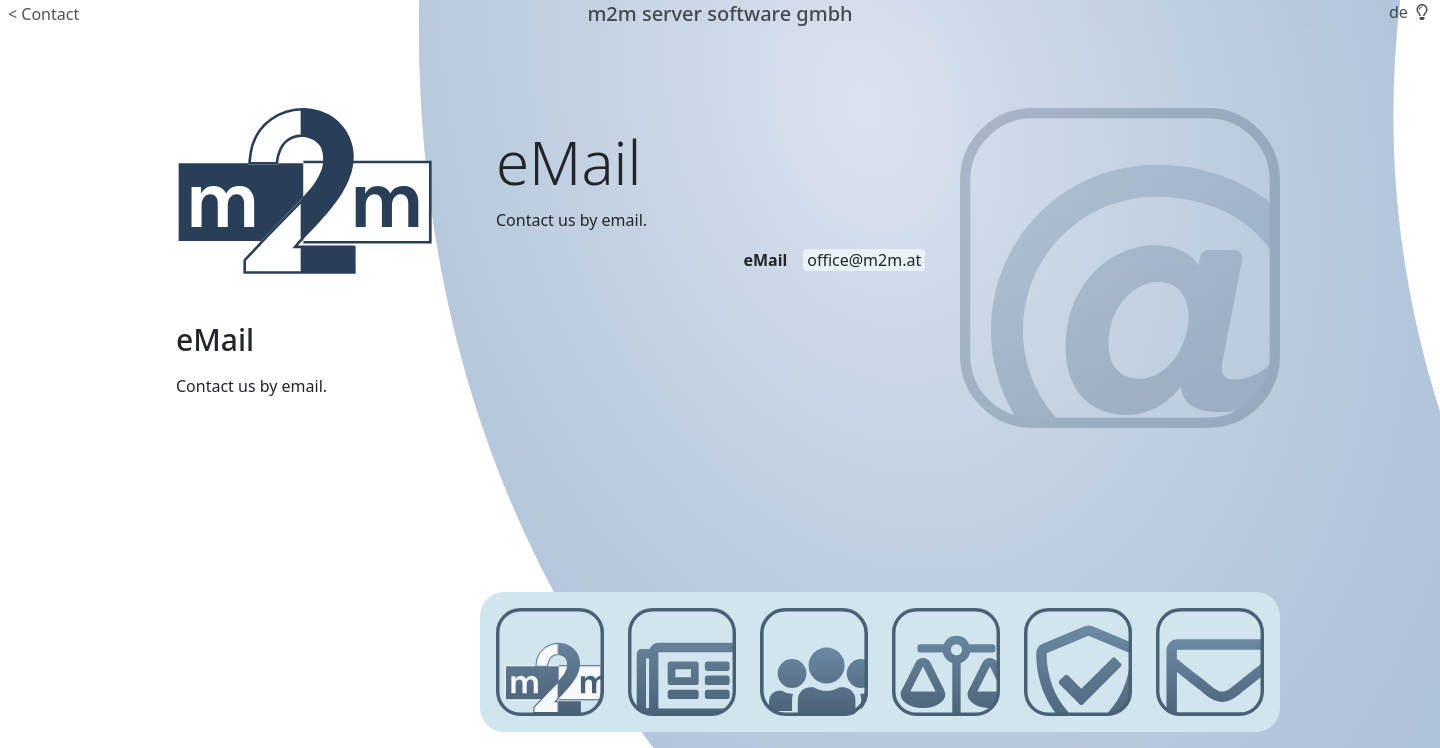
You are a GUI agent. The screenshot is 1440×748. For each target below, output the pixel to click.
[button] (1420, 12)
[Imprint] (946, 662)
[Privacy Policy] (1078, 662)
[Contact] (1210, 662)
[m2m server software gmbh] (304, 191)
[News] (682, 662)
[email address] (864, 260)
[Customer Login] (814, 662)
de (1398, 12)
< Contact (43, 14)
